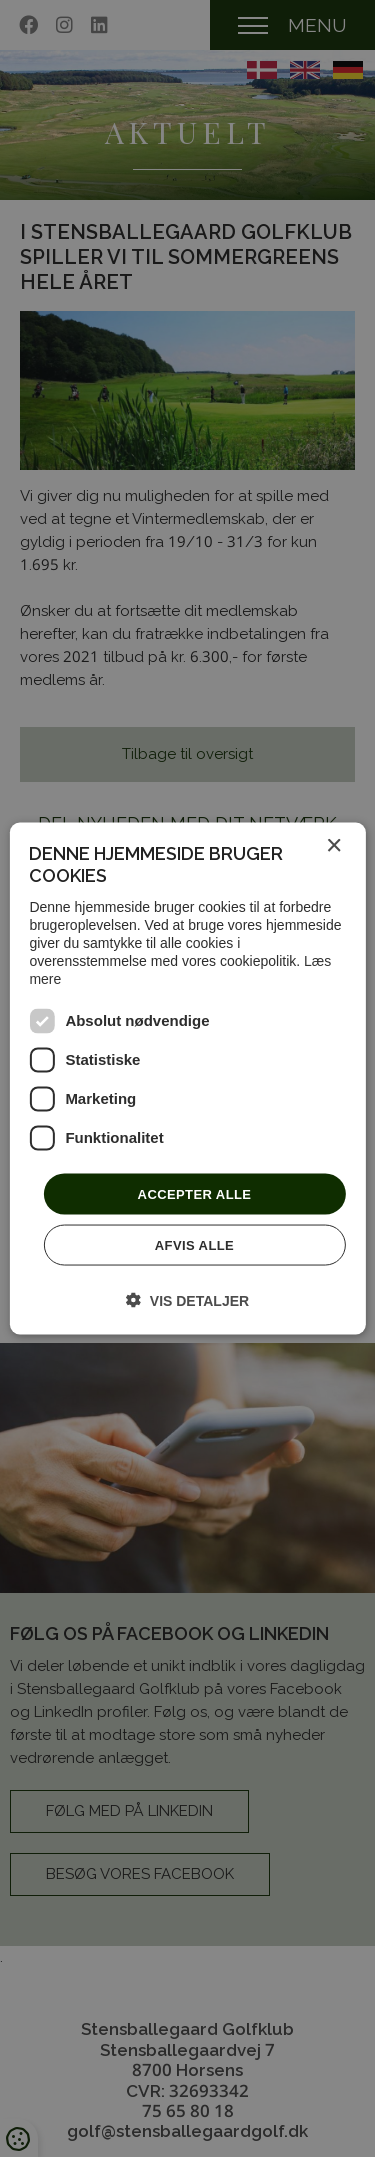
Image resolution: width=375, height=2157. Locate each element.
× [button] (333, 845)
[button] (187, 1300)
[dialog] (187, 1078)
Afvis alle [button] (194, 1245)
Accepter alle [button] (195, 1193)
